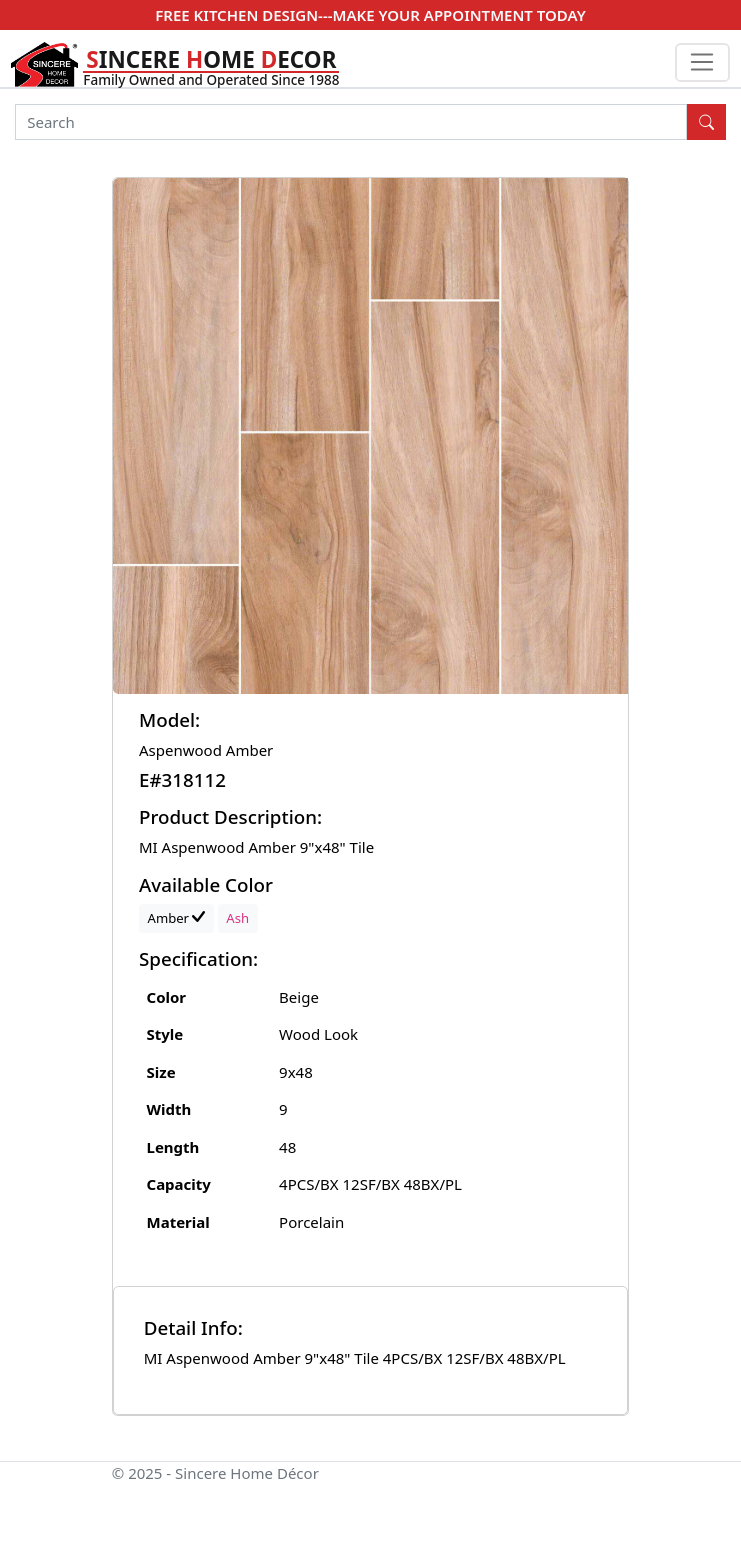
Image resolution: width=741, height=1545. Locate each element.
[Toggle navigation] (702, 63)
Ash (237, 918)
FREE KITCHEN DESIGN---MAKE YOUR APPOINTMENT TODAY (370, 15)
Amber (177, 918)
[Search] (351, 122)
